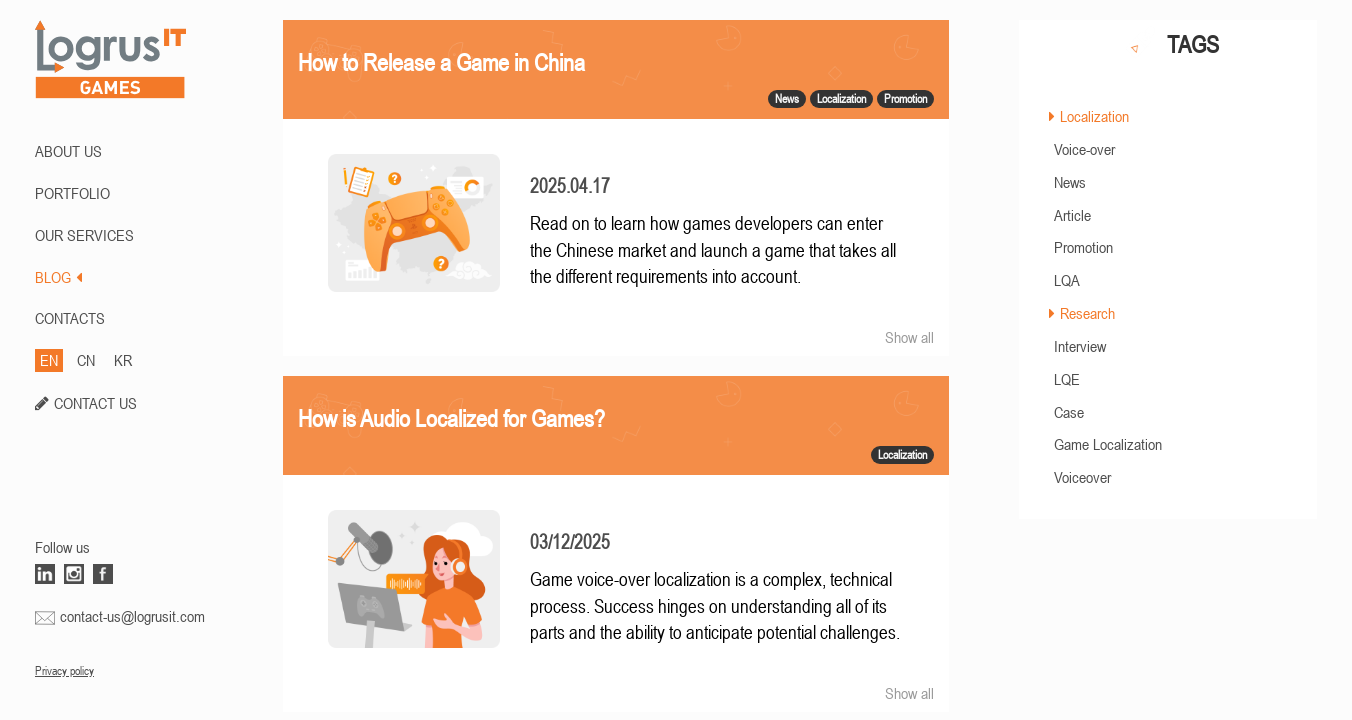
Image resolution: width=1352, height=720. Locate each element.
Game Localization (1108, 444)
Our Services (84, 235)
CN (86, 360)
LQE (1067, 379)
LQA (1067, 280)
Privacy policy (64, 671)
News (1070, 182)
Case (1069, 412)
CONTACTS (70, 318)
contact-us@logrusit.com (132, 616)
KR (123, 360)
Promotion (1083, 247)
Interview (1080, 346)
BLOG (58, 277)
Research (1087, 313)
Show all (909, 337)
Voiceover (1082, 477)
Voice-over (1084, 149)
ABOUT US (68, 151)
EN (49, 360)
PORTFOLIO (72, 193)
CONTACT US (95, 403)
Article (1072, 215)
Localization (1094, 116)
